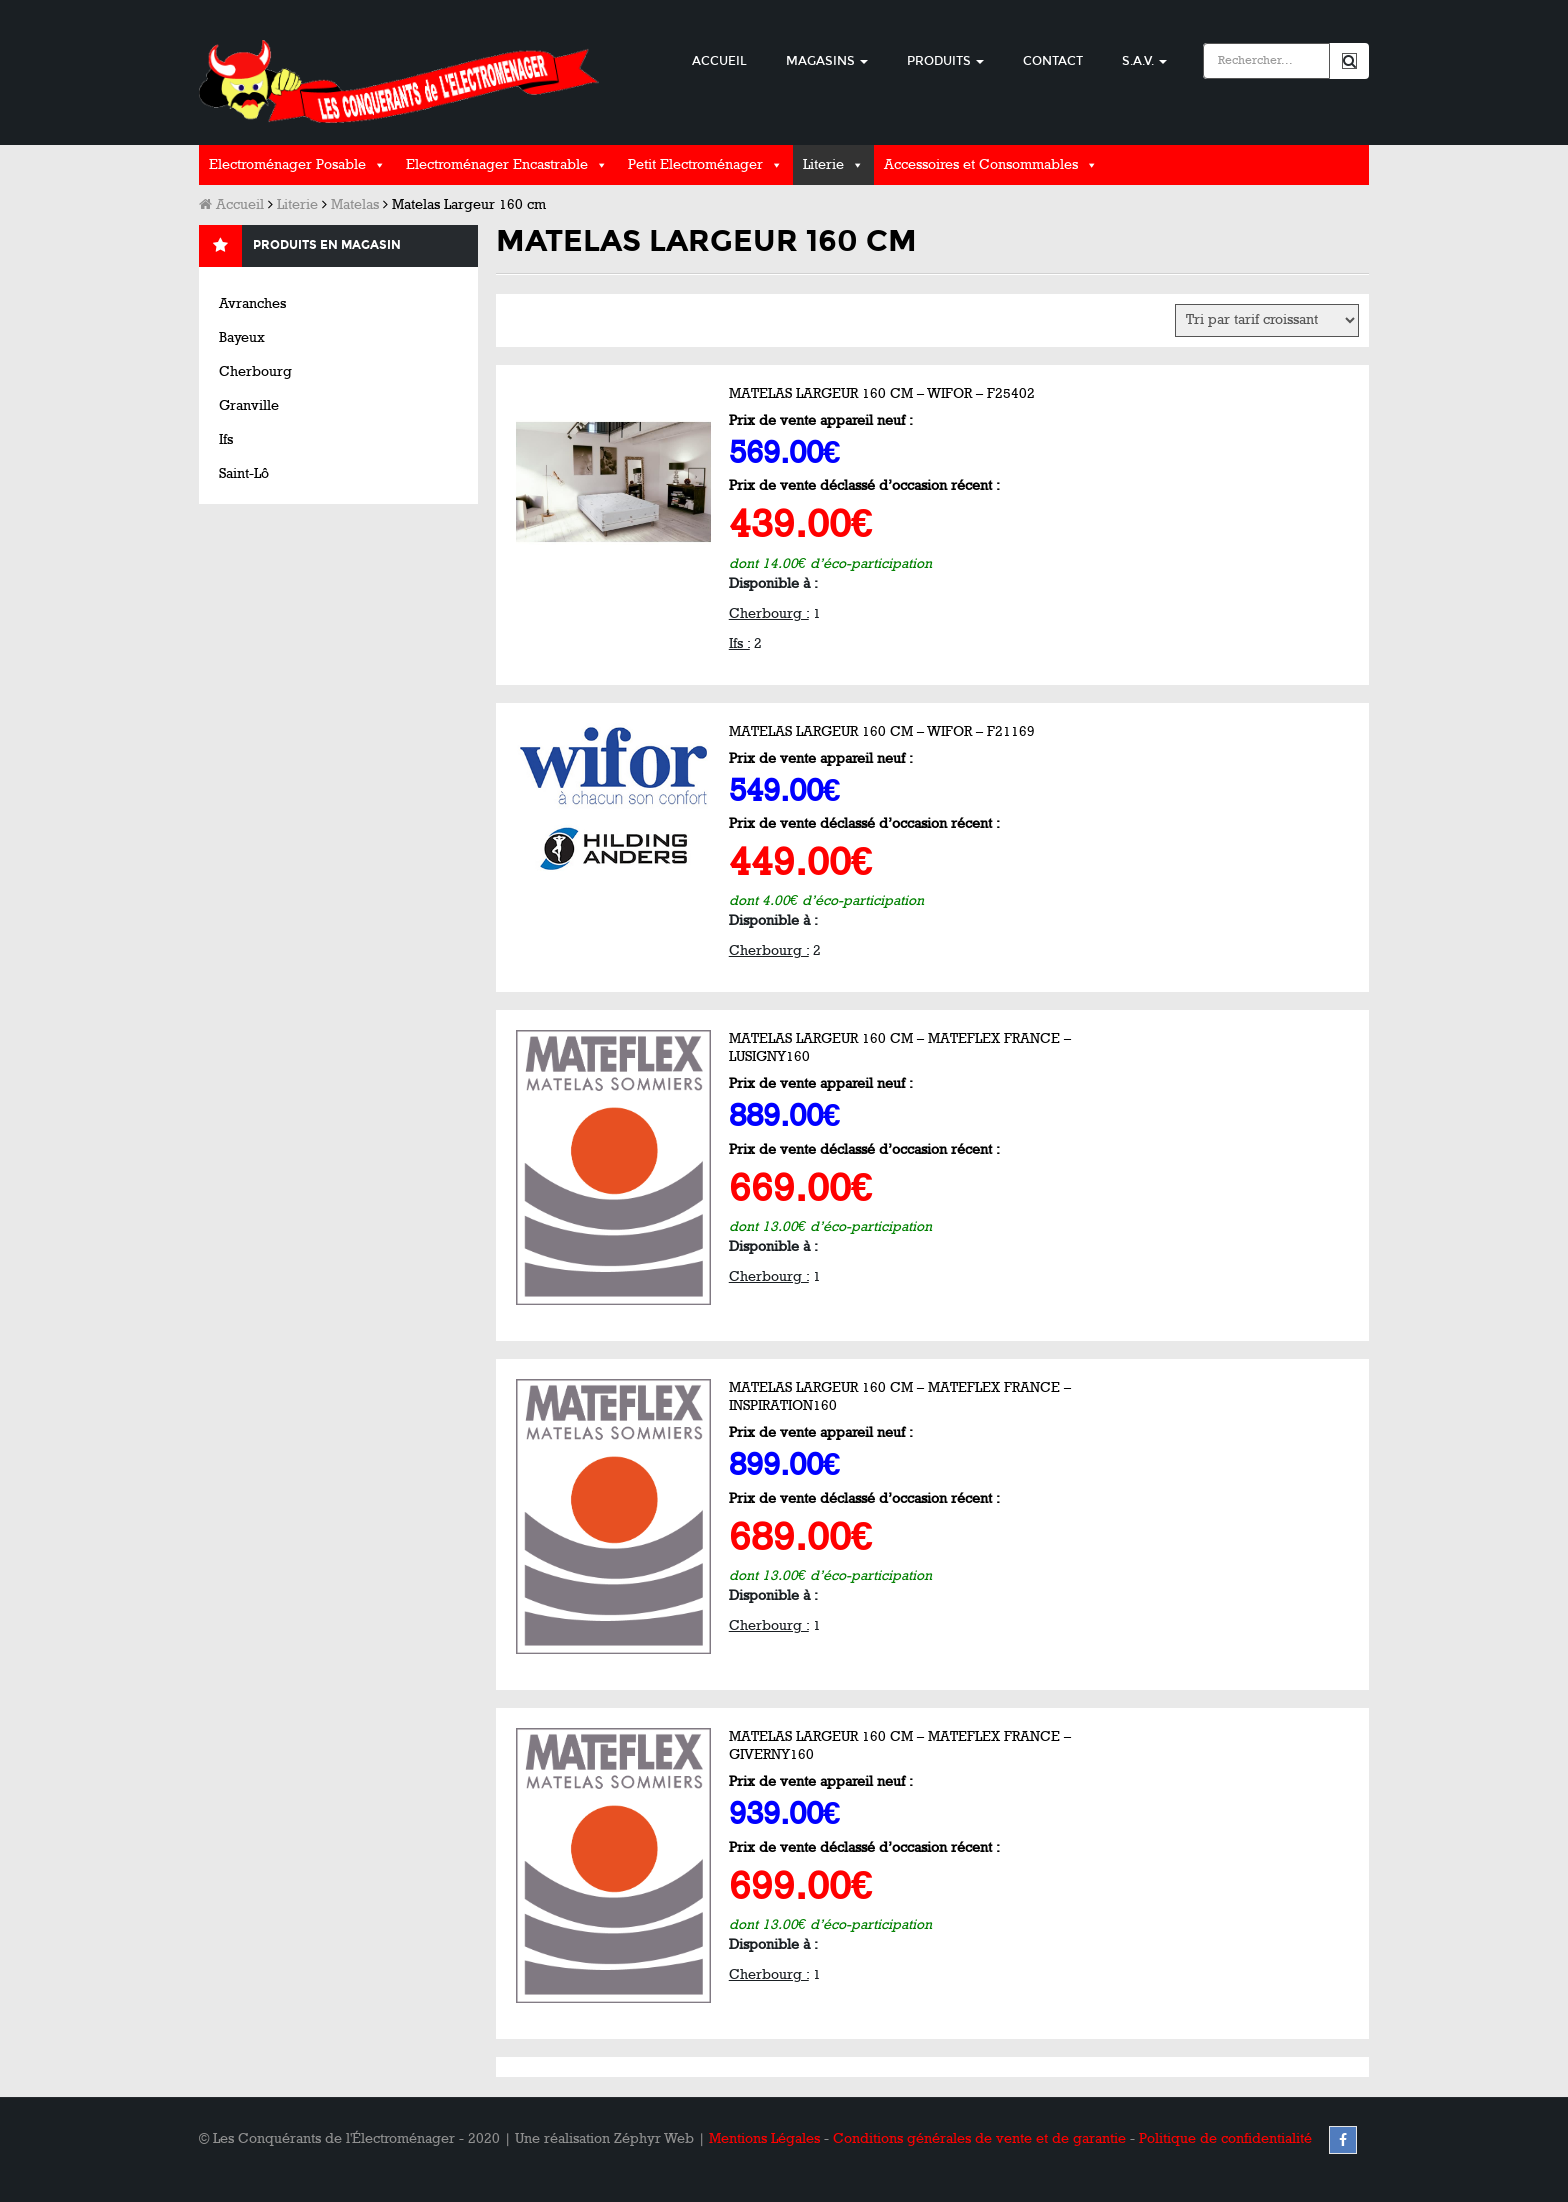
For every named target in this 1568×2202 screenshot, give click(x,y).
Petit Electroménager (695, 164)
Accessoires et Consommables (981, 164)
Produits (945, 61)
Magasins (827, 61)
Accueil (719, 61)
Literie (823, 164)
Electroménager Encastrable (497, 164)
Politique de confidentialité (1225, 2138)
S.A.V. (1144, 61)
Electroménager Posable (287, 164)
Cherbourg (255, 371)
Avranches (252, 303)
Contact (1053, 61)
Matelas (355, 204)
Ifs (226, 439)
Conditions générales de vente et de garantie (979, 2138)
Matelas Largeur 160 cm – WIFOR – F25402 (882, 393)
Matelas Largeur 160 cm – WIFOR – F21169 (882, 731)
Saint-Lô (244, 473)
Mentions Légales (764, 2138)
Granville (249, 405)
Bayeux (242, 337)
